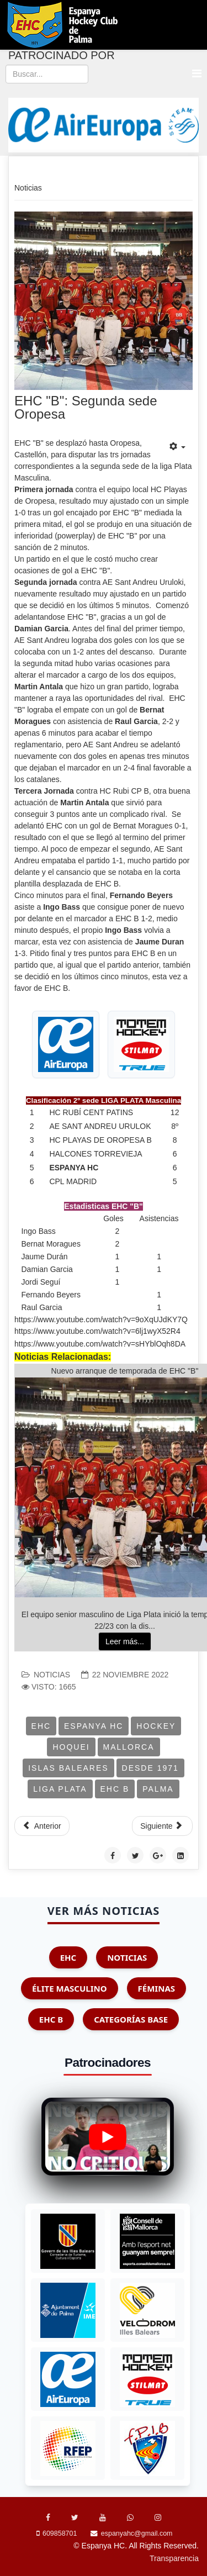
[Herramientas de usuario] (177, 446)
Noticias (52, 1674)
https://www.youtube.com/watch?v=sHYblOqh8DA (99, 1343)
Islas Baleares (68, 1768)
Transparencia (174, 2558)
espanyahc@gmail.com (137, 2533)
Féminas (156, 1988)
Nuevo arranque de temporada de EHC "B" (125, 1370)
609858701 (60, 2533)
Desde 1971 (150, 1768)
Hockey (156, 1726)
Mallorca (129, 1747)
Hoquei (70, 1747)
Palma (157, 1789)
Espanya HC (93, 1726)
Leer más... (124, 1641)
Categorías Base (131, 2019)
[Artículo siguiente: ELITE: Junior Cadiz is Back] (162, 1826)
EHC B (115, 1789)
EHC (41, 1726)
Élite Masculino (69, 1988)
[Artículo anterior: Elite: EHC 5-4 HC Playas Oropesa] (42, 1826)
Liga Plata (60, 1789)
